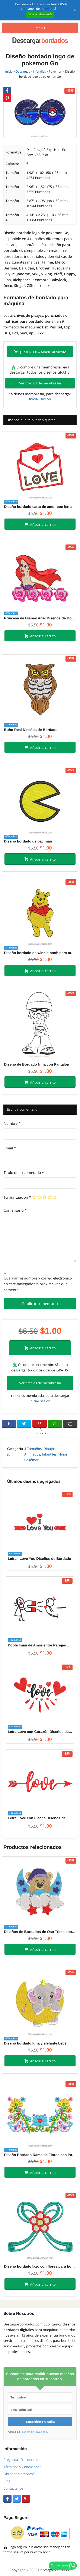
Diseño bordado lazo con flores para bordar (40, 2266)
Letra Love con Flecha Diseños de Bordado (40, 1818)
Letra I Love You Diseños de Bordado (39, 1559)
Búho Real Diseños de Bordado (31, 730)
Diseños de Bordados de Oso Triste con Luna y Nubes (40, 1932)
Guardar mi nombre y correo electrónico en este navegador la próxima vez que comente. (38, 1284)
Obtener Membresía (19, 2473)
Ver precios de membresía (40, 383)
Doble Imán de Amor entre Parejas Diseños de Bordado (40, 1645)
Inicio (9, 72)
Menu (40, 28)
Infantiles (39, 72)
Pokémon (55, 72)
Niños (63, 1454)
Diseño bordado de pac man (28, 841)
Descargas (23, 72)
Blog (6, 2481)
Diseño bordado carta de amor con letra (38, 507)
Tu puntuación (17, 1197)
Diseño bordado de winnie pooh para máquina (40, 953)
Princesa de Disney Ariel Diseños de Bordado (40, 618)
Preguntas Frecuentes (20, 2459)
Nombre (12, 1123)
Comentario (15, 1210)
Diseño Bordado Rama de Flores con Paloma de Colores (40, 2155)
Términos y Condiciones (22, 2466)
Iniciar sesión (40, 399)
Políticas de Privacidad (33, 2432)
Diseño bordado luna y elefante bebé (35, 2043)
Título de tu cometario (24, 1172)
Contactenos (13, 2488)
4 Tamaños (33, 1448)
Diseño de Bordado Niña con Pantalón (36, 1064)
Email (10, 1148)
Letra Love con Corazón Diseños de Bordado (40, 1732)
